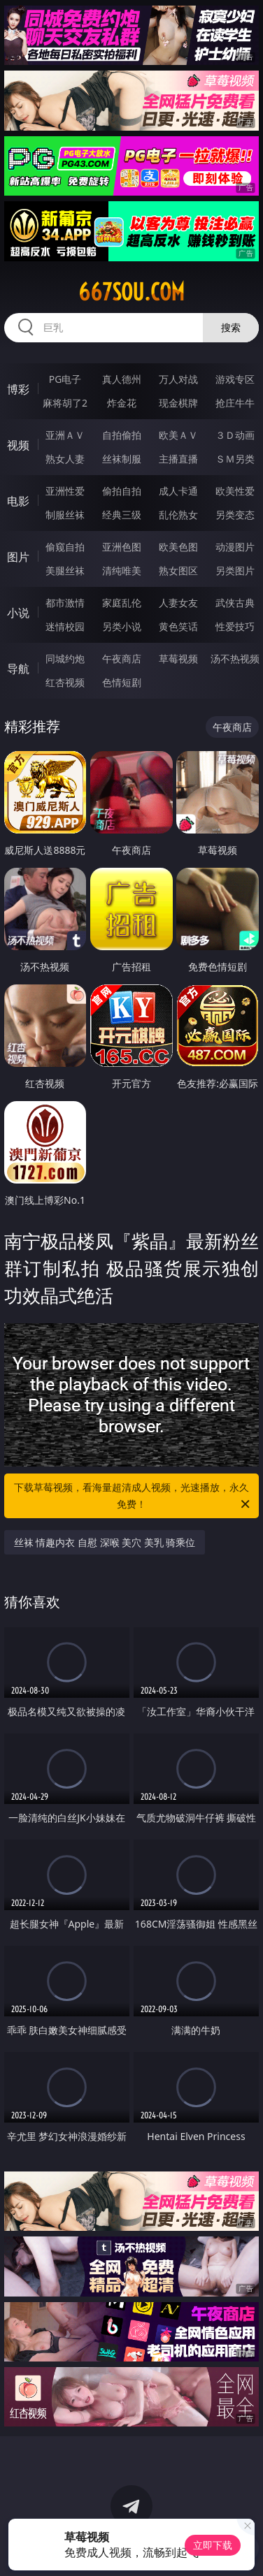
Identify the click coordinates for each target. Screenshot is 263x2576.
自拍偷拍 (121, 435)
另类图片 (235, 570)
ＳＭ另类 (235, 458)
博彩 (18, 389)
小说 (18, 612)
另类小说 (121, 626)
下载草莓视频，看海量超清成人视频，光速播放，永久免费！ (133, 1496)
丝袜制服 (121, 458)
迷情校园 (65, 626)
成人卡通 (178, 490)
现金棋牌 (178, 402)
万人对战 (178, 379)
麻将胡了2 (65, 402)
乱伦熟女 (178, 514)
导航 (18, 668)
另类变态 (235, 514)
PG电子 (65, 379)
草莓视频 (178, 658)
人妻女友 (178, 602)
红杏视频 (65, 682)
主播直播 (178, 458)
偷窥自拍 (65, 546)
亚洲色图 (121, 546)
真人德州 (121, 379)
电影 (18, 501)
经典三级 (121, 514)
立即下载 (212, 2545)
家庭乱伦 (121, 602)
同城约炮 (65, 658)
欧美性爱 (235, 490)
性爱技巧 (235, 626)
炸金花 (121, 402)
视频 (18, 445)
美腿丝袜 (65, 570)
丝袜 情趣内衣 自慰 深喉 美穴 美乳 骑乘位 (105, 1542)
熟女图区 (178, 570)
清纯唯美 (121, 570)
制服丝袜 (65, 514)
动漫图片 (235, 546)
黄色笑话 (178, 626)
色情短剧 (121, 682)
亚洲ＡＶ (65, 435)
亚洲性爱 (65, 490)
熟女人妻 (65, 458)
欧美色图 (178, 546)
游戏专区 (235, 379)
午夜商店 (121, 658)
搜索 (231, 327)
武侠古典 (235, 602)
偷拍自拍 (121, 490)
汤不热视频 (235, 658)
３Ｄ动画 (235, 435)
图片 (18, 557)
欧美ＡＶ (178, 435)
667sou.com (131, 292)
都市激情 (65, 602)
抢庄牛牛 (235, 402)
